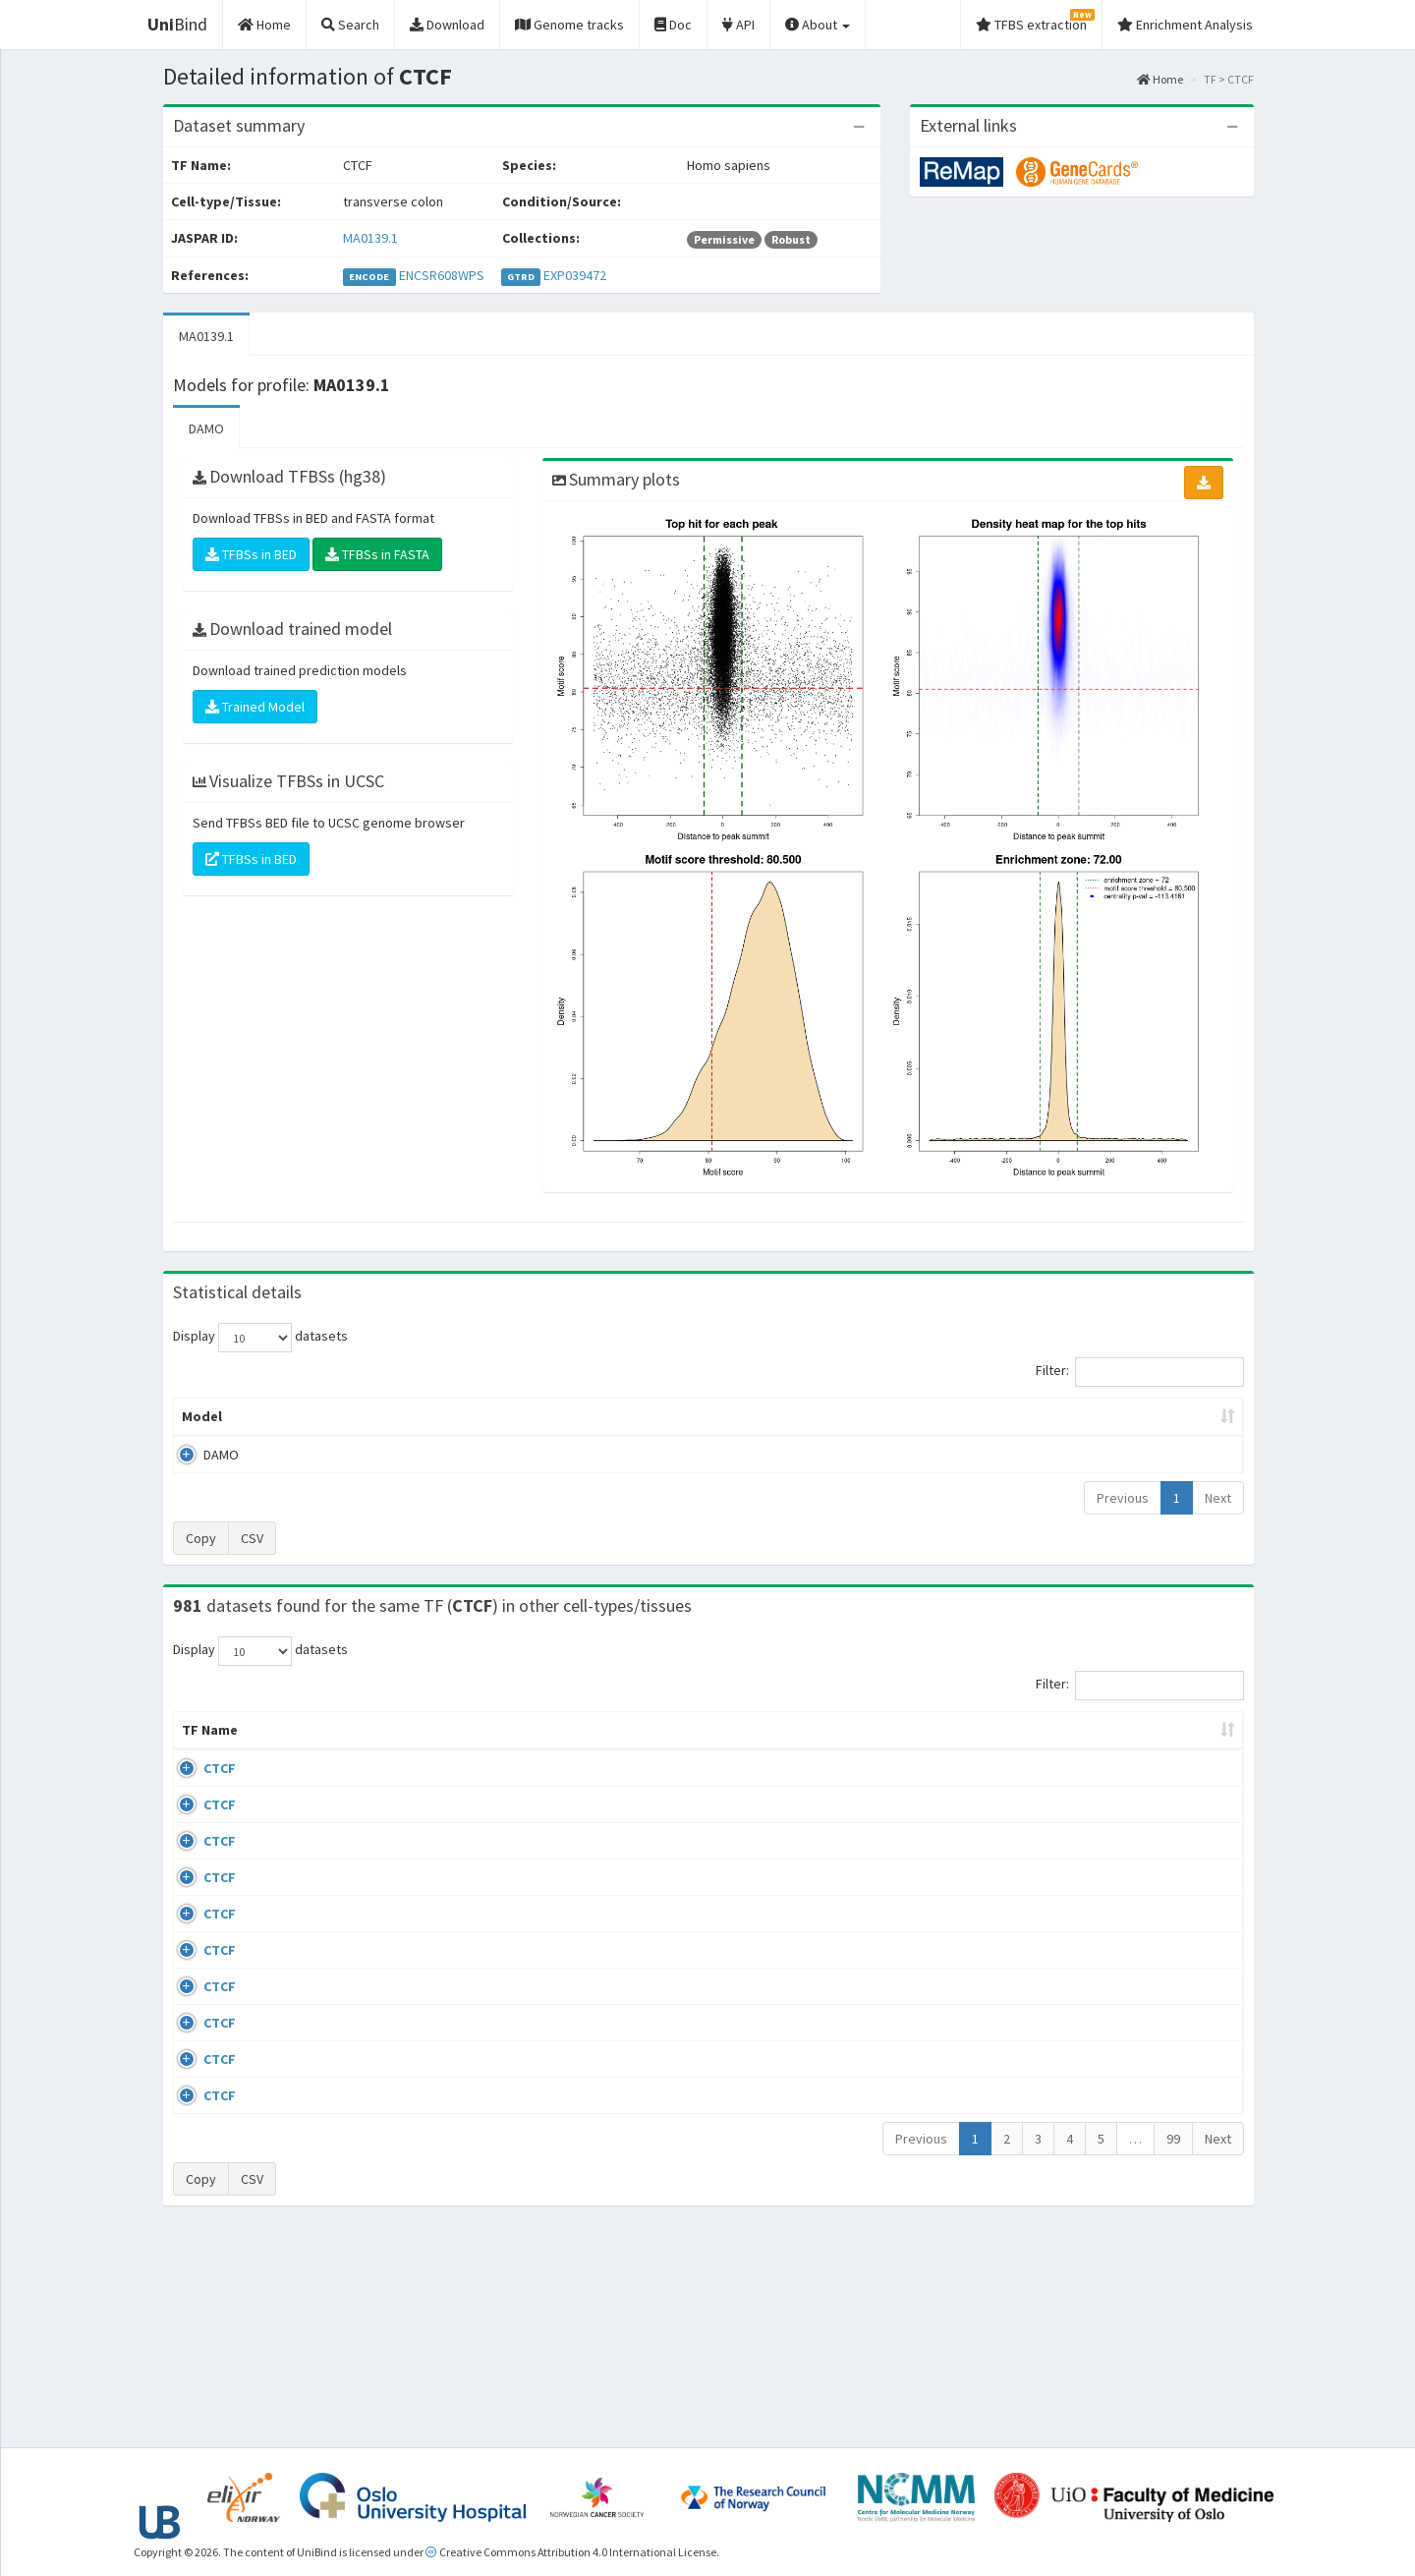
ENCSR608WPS (441, 275)
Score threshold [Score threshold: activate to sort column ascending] (871, 1416)
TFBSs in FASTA (377, 554)
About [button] (817, 24)
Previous (1123, 1498)
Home (1160, 79)
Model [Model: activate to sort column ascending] (202, 1416)
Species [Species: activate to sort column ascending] (972, 1749)
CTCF (198, 1788)
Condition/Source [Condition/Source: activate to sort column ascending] (483, 1749)
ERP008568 (1087, 1996)
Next (1218, 1498)
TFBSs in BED (251, 554)
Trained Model (255, 707)
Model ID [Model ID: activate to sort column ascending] (446, 1416)
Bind (177, 24)
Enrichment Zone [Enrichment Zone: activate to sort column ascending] (591, 1416)
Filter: (1140, 1372)
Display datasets (260, 1337)
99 (1173, 2346)
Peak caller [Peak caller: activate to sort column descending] (316, 1416)
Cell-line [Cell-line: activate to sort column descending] (284, 1749)
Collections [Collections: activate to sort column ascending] (867, 1749)
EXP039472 (574, 275)
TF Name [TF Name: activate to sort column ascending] (200, 1739)
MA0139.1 (370, 238)
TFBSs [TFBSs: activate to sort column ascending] (740, 1416)
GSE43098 (1084, 1788)
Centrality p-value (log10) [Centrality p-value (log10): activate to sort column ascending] (1079, 1416)
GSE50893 (1084, 2053)
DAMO (206, 428)
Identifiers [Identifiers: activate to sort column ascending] (1090, 1749)
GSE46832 (1084, 1845)
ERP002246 (1087, 1939)
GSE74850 (1084, 1902)
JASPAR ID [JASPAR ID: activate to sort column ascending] (1187, 1739)
